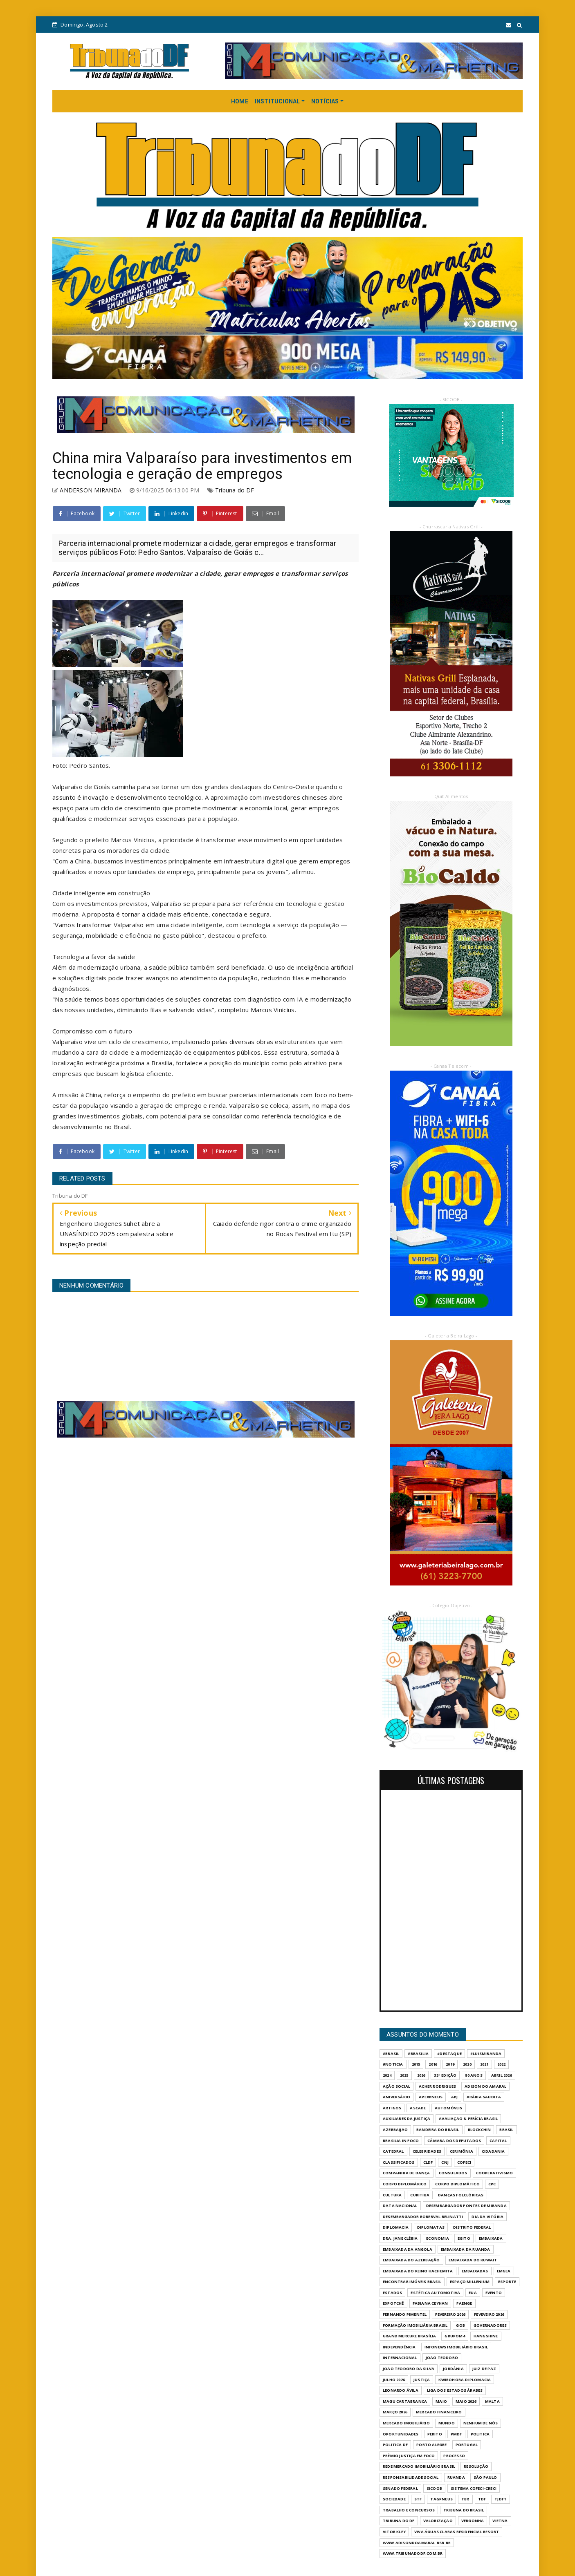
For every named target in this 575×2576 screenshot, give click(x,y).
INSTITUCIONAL (277, 101)
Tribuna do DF (234, 490)
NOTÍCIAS (325, 101)
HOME (239, 101)
